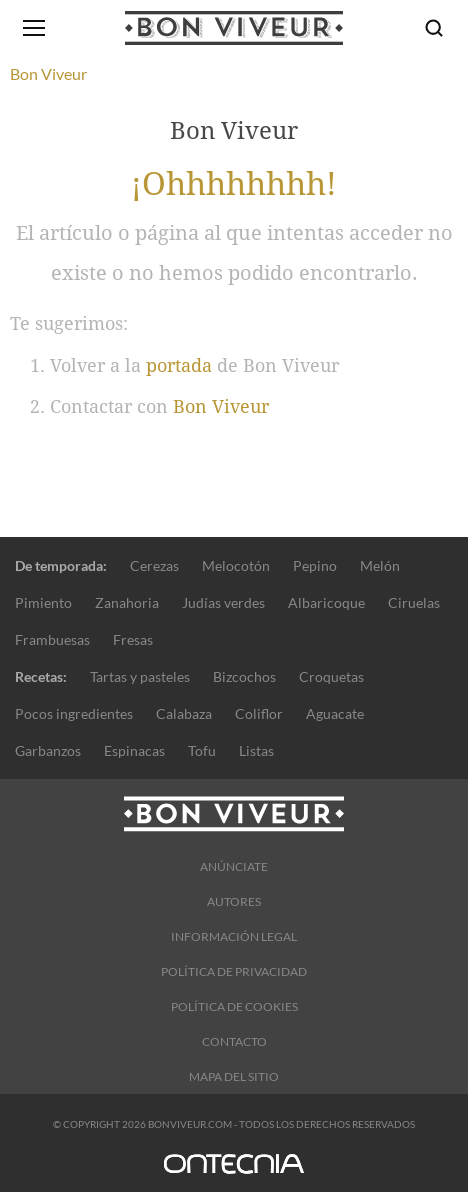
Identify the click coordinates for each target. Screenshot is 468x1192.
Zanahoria (127, 602)
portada (179, 365)
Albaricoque (326, 602)
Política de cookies (234, 1006)
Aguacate (335, 713)
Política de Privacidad (234, 971)
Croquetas (331, 676)
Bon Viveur (221, 406)
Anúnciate (234, 866)
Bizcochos (244, 676)
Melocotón (236, 565)
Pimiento (43, 602)
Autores (234, 901)
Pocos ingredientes (74, 713)
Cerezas (154, 565)
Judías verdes (223, 602)
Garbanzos (48, 750)
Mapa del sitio (234, 1076)
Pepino (315, 565)
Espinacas (134, 750)
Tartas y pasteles (140, 676)
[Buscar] (434, 28)
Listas (256, 750)
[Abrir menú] (34, 28)
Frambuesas (52, 639)
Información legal (234, 936)
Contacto (234, 1041)
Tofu (202, 750)
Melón (380, 565)
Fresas (133, 639)
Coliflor (259, 713)
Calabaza (184, 713)
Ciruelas (414, 602)
